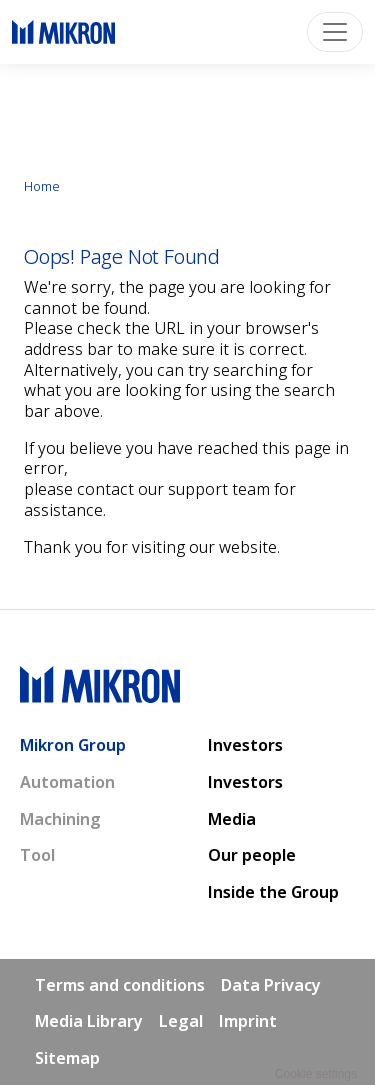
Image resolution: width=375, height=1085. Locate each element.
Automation (67, 782)
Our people (252, 855)
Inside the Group (273, 892)
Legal (181, 1021)
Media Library (89, 1021)
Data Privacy (271, 985)
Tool (37, 855)
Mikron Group (73, 745)
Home (42, 186)
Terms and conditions (120, 985)
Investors (245, 745)
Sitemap (67, 1058)
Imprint (248, 1021)
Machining (60, 819)
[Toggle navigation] (335, 32)
